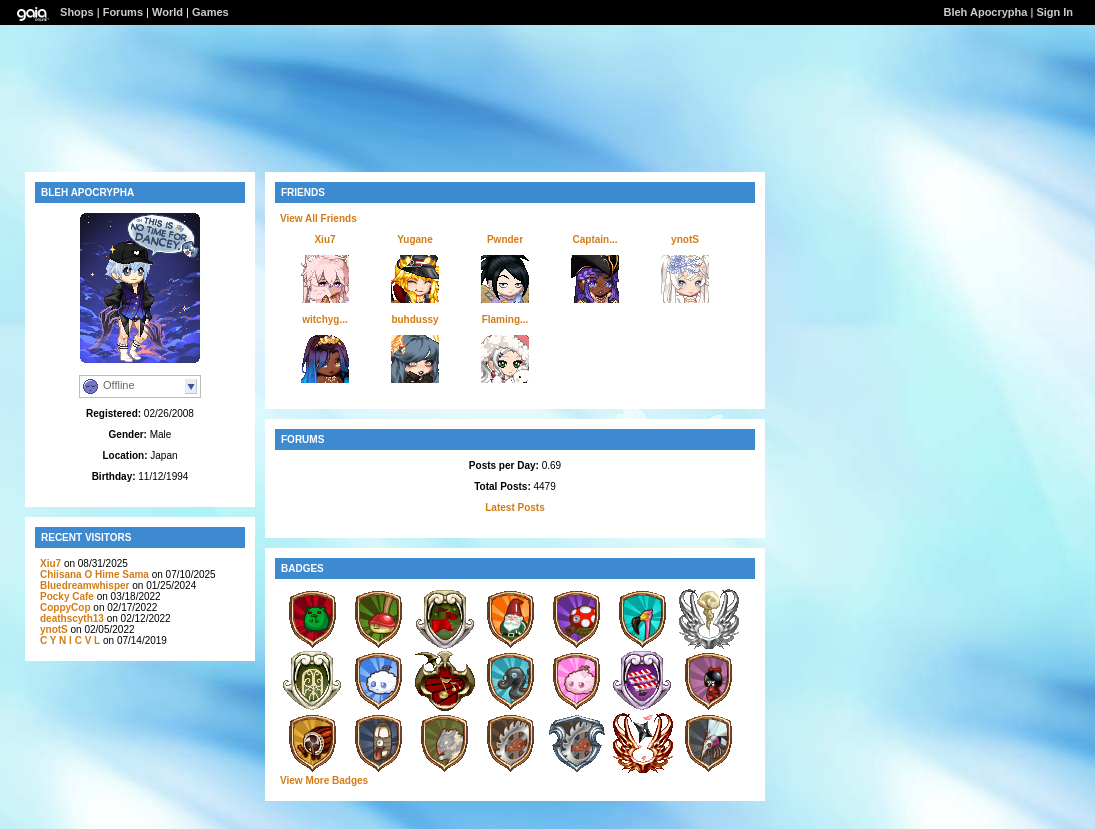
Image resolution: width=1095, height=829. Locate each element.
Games (210, 12)
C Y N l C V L (70, 640)
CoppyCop (65, 607)
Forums (123, 12)
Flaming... (505, 319)
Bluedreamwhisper (84, 585)
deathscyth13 (72, 618)
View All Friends (318, 218)
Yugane (415, 239)
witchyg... (325, 319)
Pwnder (505, 239)
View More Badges (324, 780)
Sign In (1054, 12)
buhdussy (414, 319)
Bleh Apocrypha (985, 12)
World (167, 12)
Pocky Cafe (67, 596)
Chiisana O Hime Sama (94, 574)
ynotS (54, 629)
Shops (77, 12)
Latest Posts (514, 507)
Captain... (594, 239)
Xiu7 (50, 563)
